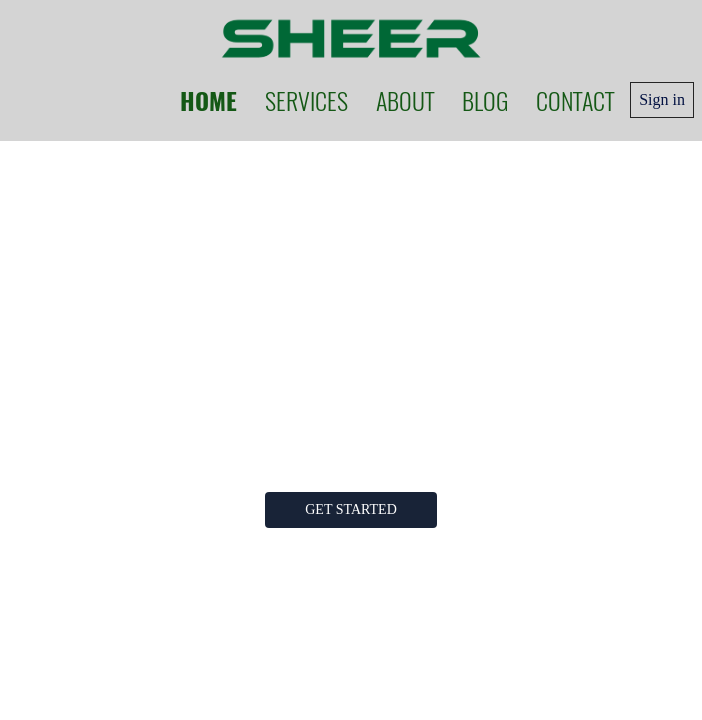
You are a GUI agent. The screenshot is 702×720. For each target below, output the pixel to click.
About (405, 100)
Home (208, 100)
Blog (485, 100)
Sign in (662, 99)
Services (306, 100)
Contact (575, 100)
